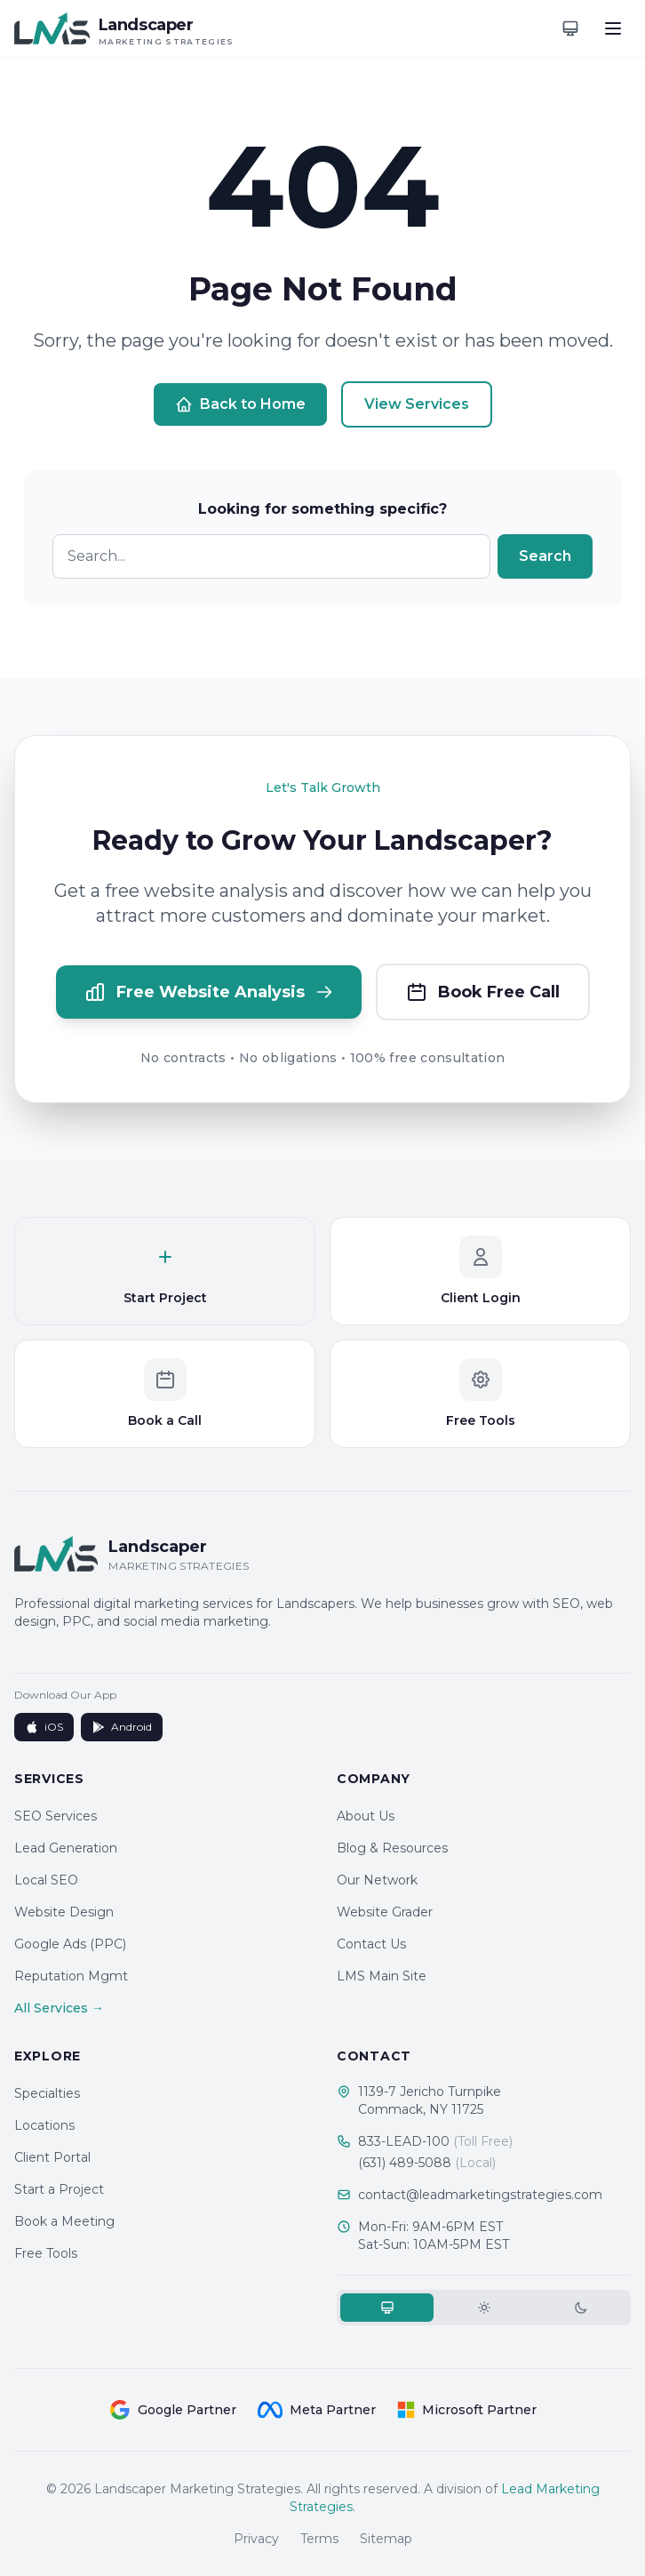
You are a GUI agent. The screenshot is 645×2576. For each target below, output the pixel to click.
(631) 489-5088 (427, 2163)
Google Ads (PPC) (70, 1944)
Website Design (64, 1912)
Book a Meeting (64, 2221)
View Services (416, 404)
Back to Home (240, 404)
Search (545, 556)
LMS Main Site (381, 1976)
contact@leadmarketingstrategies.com (480, 2195)
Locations (44, 2125)
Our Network (377, 1880)
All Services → (59, 2008)
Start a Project (59, 2189)
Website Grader (385, 1912)
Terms (319, 2539)
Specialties (47, 2093)
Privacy (256, 2539)
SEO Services (55, 1816)
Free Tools (45, 2253)
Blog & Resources (392, 1848)
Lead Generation (65, 1848)
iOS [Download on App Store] (44, 1727)
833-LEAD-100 (435, 2141)
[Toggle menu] (613, 28)
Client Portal (52, 2157)
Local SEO (46, 1880)
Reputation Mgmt (71, 1976)
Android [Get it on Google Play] (122, 1727)
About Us (365, 1816)
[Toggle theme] (570, 28)
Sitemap (386, 2539)
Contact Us (371, 1944)
